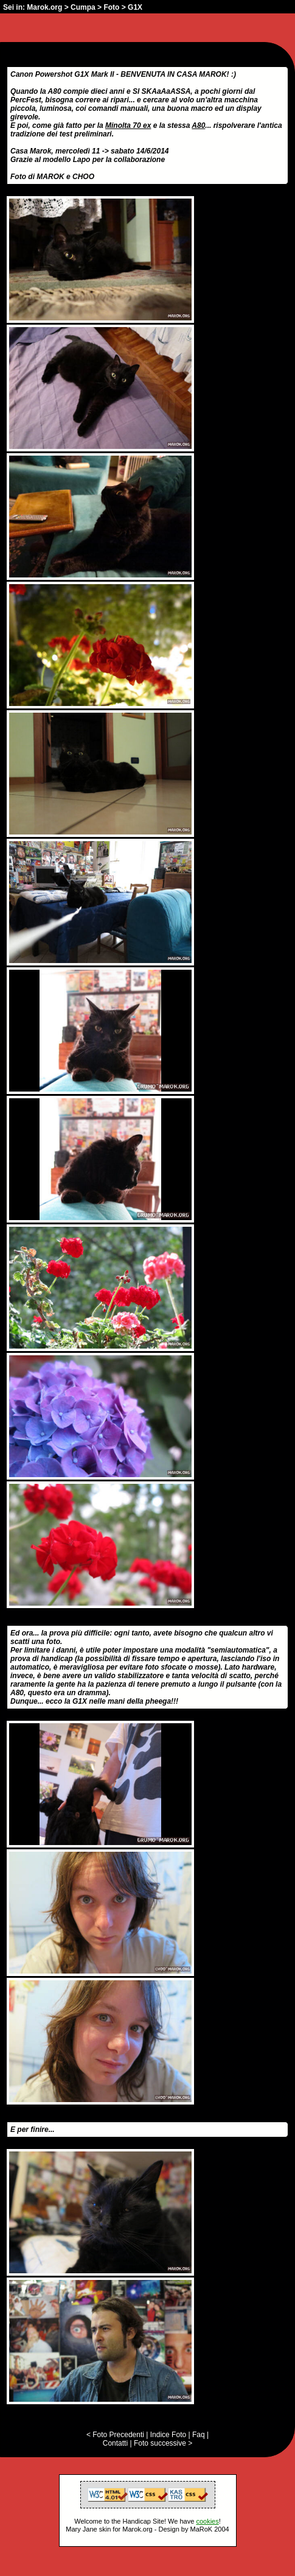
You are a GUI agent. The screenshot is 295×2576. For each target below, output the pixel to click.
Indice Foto (168, 2434)
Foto (111, 7)
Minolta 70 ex (128, 125)
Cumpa (83, 7)
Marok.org (44, 7)
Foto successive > (163, 2443)
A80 (198, 125)
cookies (207, 2521)
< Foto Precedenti (115, 2434)
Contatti (115, 2443)
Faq (198, 2434)
